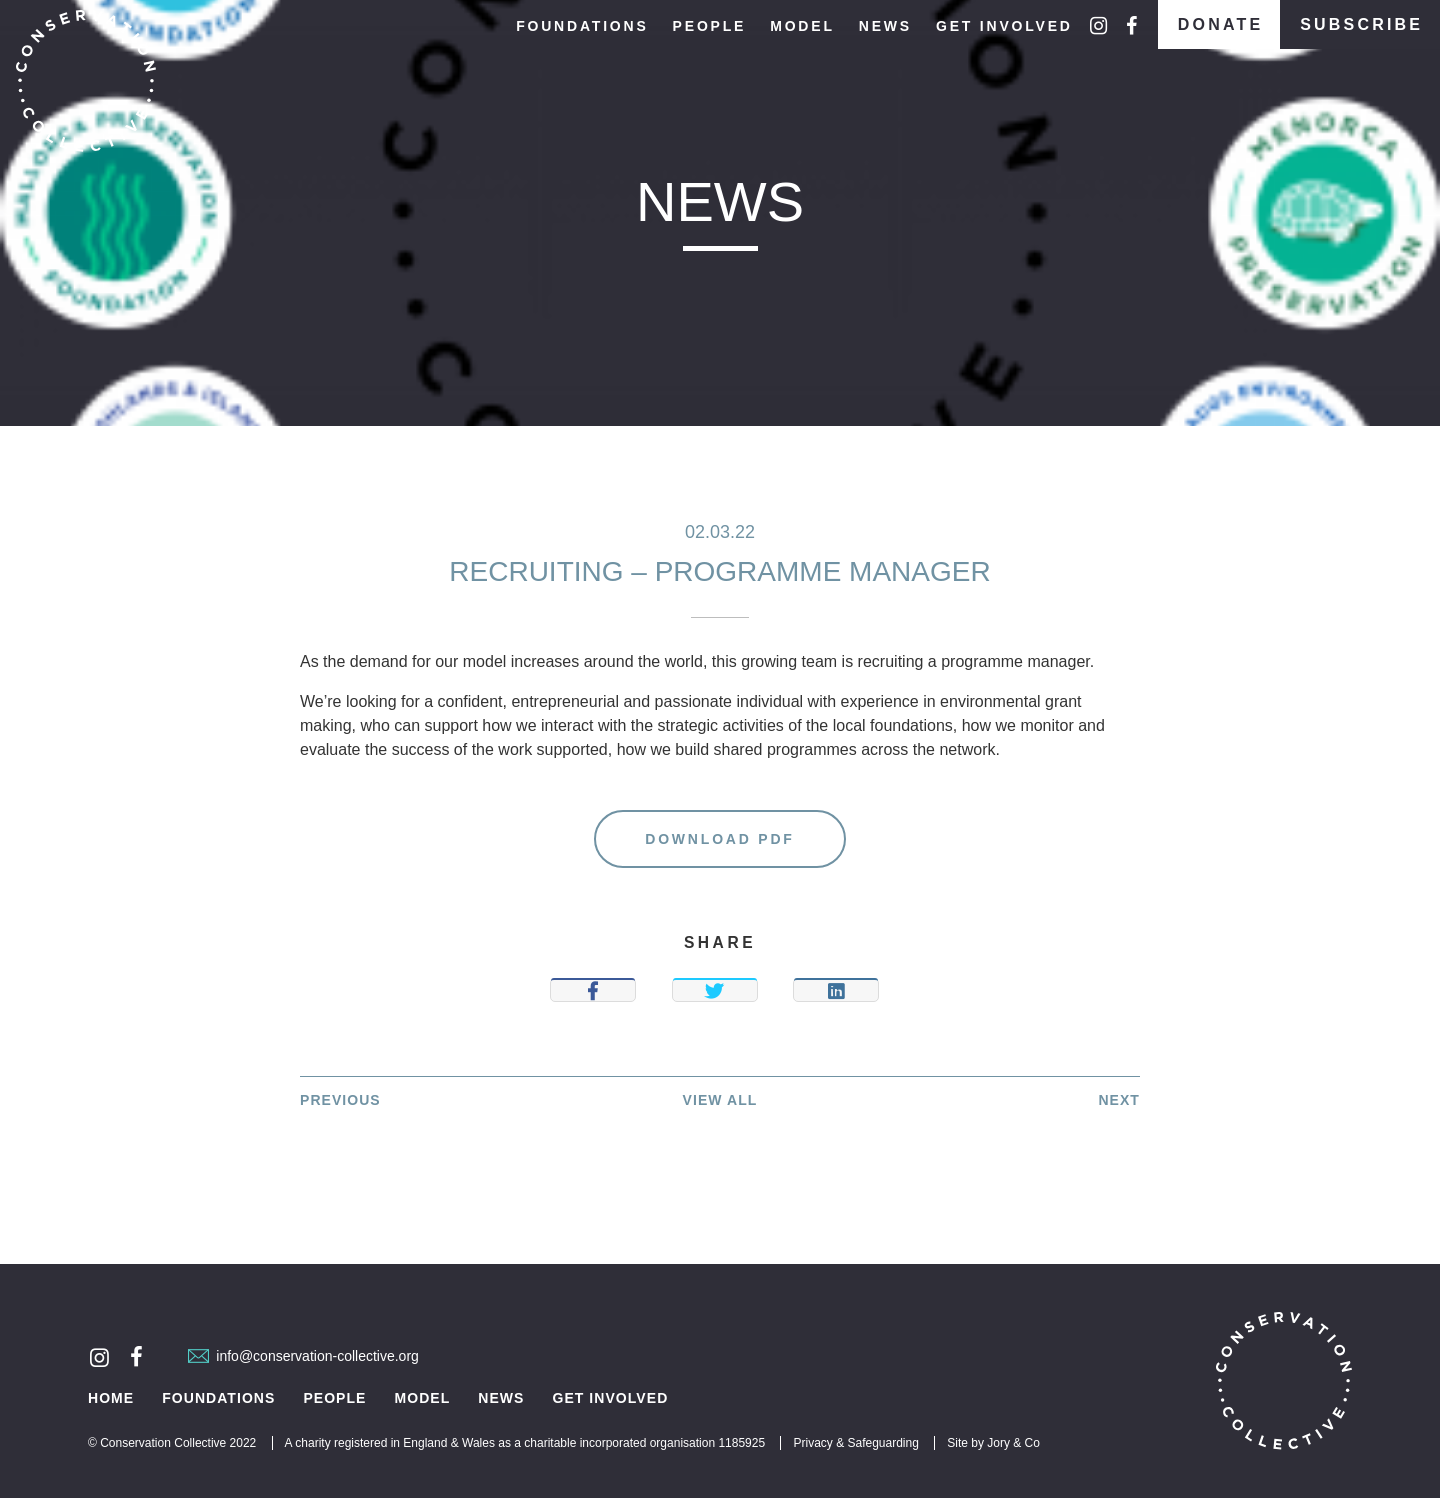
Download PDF (719, 839)
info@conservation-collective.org (303, 1356)
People (710, 26)
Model (802, 26)
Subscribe (1361, 24)
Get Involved (1004, 26)
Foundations (582, 26)
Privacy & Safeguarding (855, 1443)
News (885, 26)
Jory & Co (1013, 1443)
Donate (1221, 24)
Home (111, 1398)
